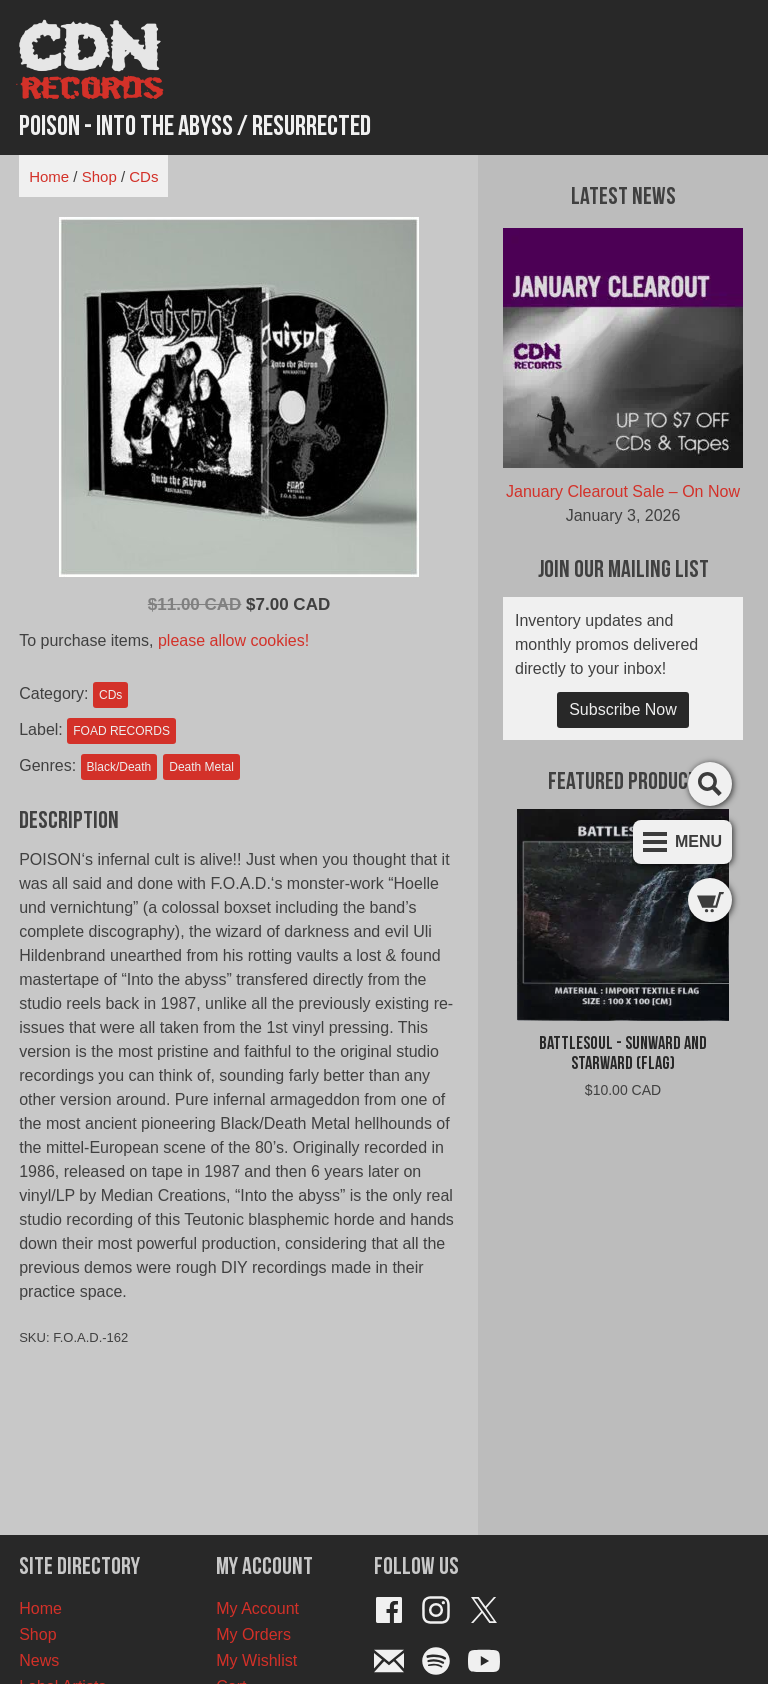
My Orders (253, 1634)
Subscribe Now (623, 709)
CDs (143, 176)
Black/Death (119, 767)
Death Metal (201, 767)
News (39, 1660)
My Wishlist (256, 1660)
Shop (99, 176)
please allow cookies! (233, 640)
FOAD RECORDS (121, 731)
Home (49, 176)
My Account (257, 1608)
